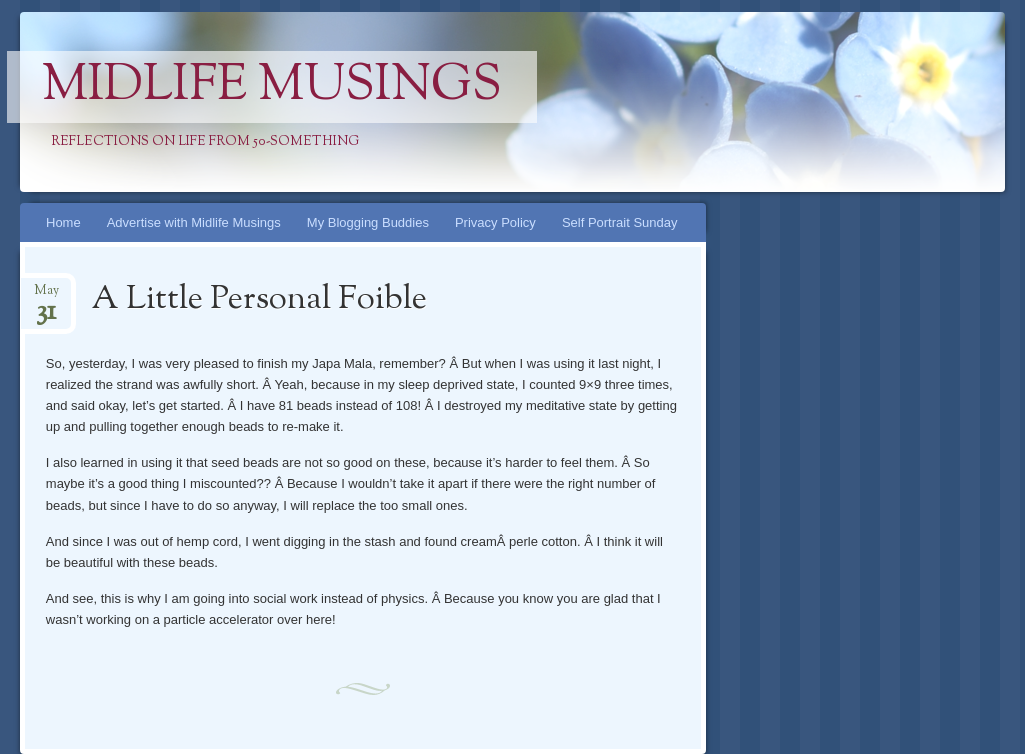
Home (63, 222)
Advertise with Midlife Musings (194, 222)
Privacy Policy (495, 222)
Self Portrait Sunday (620, 222)
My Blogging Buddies (368, 222)
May (46, 296)
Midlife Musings (272, 87)
